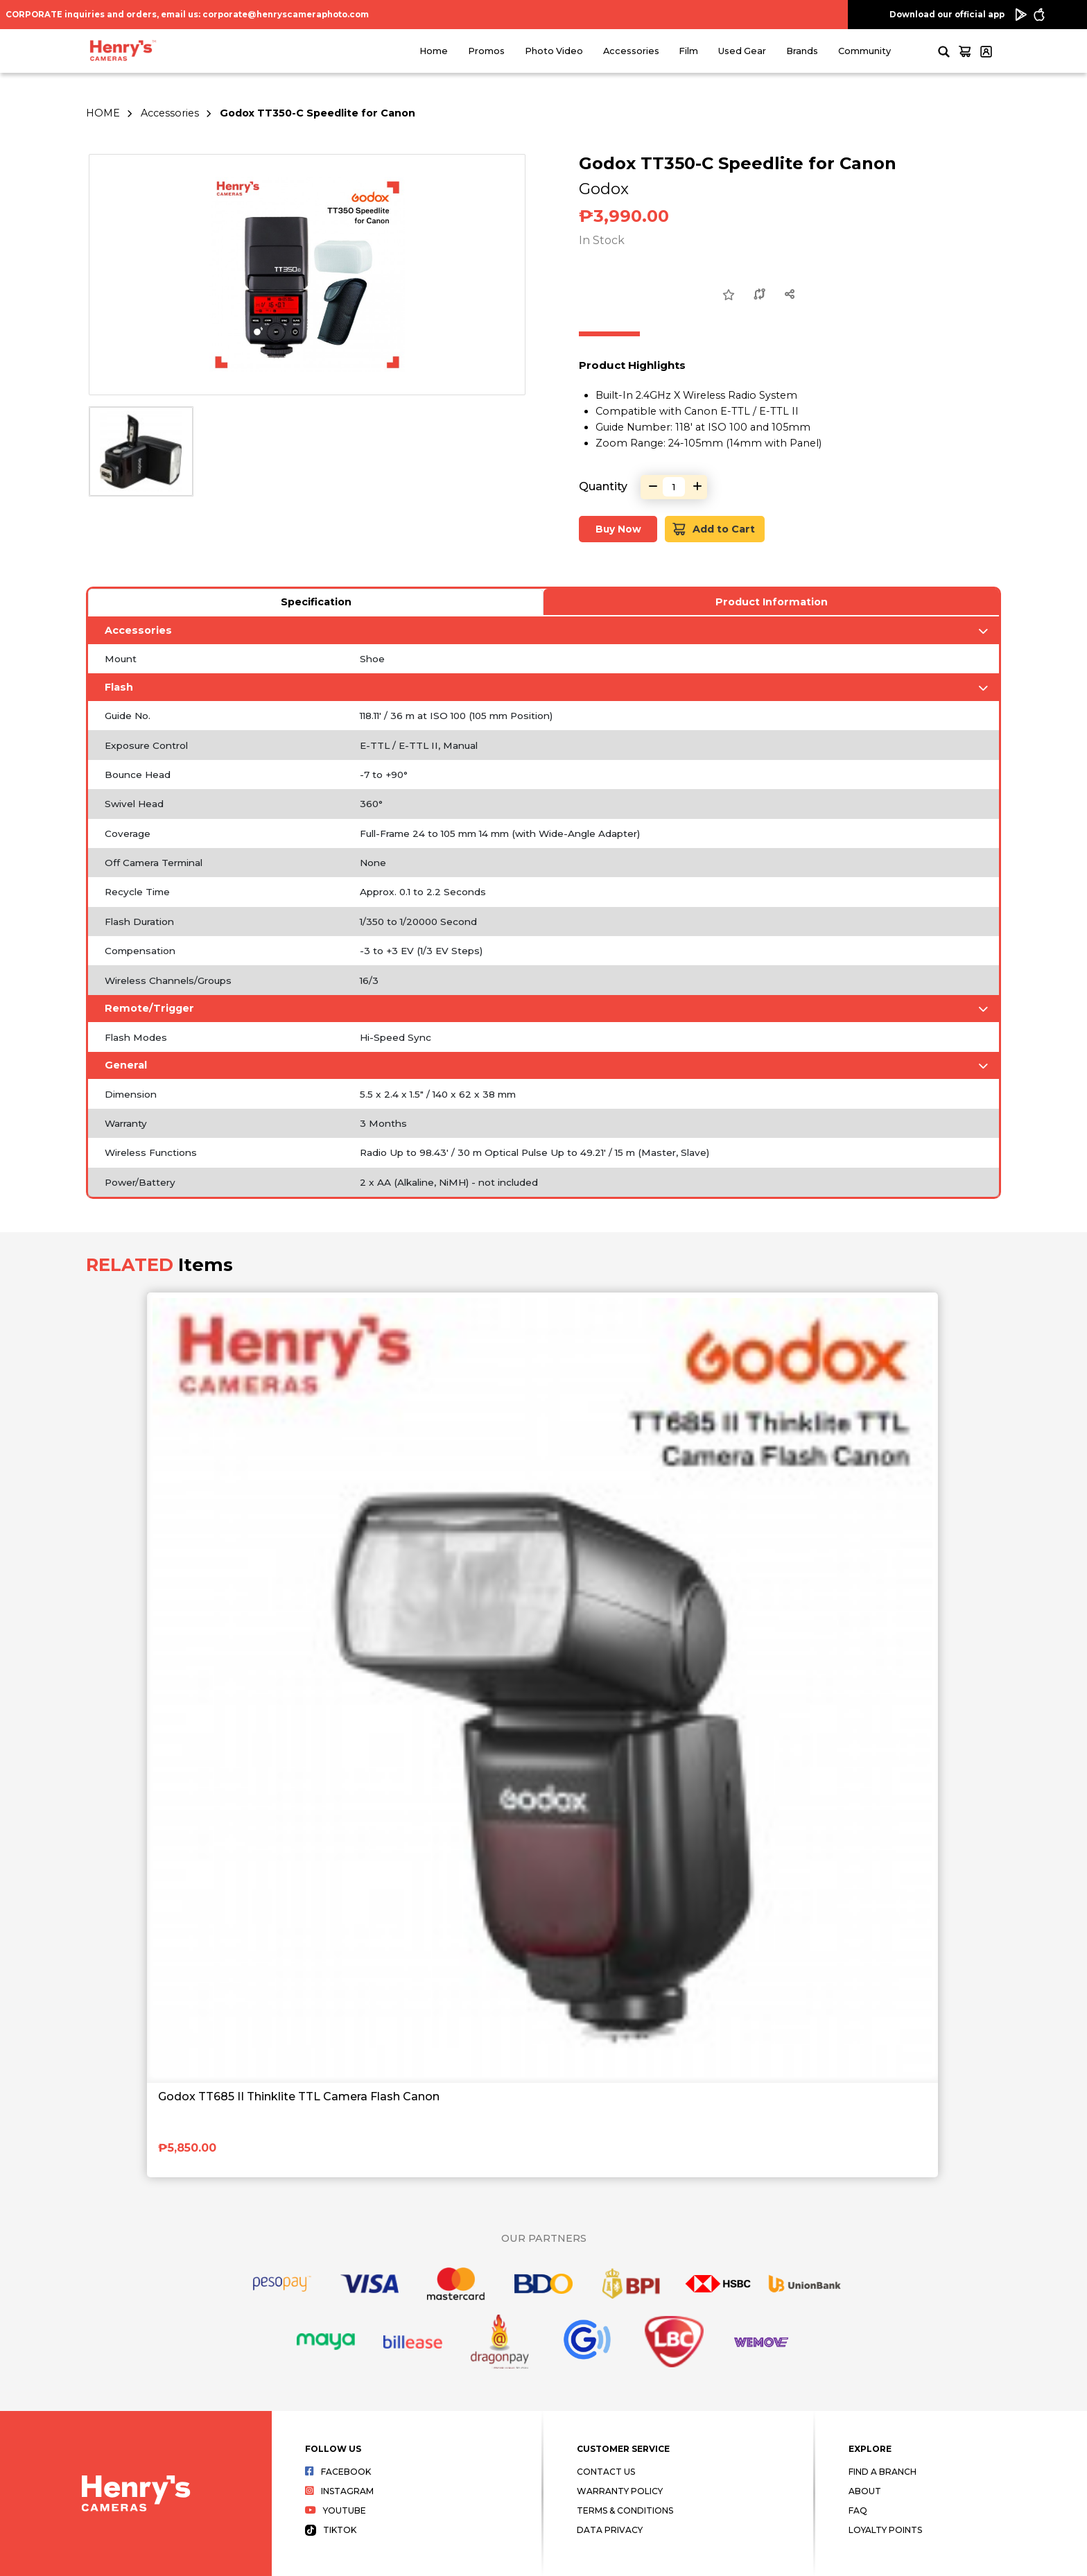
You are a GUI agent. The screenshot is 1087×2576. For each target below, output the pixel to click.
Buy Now (618, 529)
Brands (802, 51)
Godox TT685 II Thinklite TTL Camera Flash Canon (299, 2096)
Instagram (339, 2491)
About (865, 2491)
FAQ (858, 2510)
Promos (486, 51)
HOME (103, 113)
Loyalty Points (885, 2530)
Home (433, 51)
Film (688, 51)
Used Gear (742, 51)
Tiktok (330, 2530)
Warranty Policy (620, 2491)
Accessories (631, 51)
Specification (316, 602)
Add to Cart (713, 529)
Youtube (335, 2510)
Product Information (771, 602)
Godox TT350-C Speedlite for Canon (317, 113)
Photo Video (554, 51)
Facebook (338, 2471)
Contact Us (606, 2471)
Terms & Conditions (625, 2510)
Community (864, 51)
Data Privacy (610, 2530)
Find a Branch (882, 2471)
